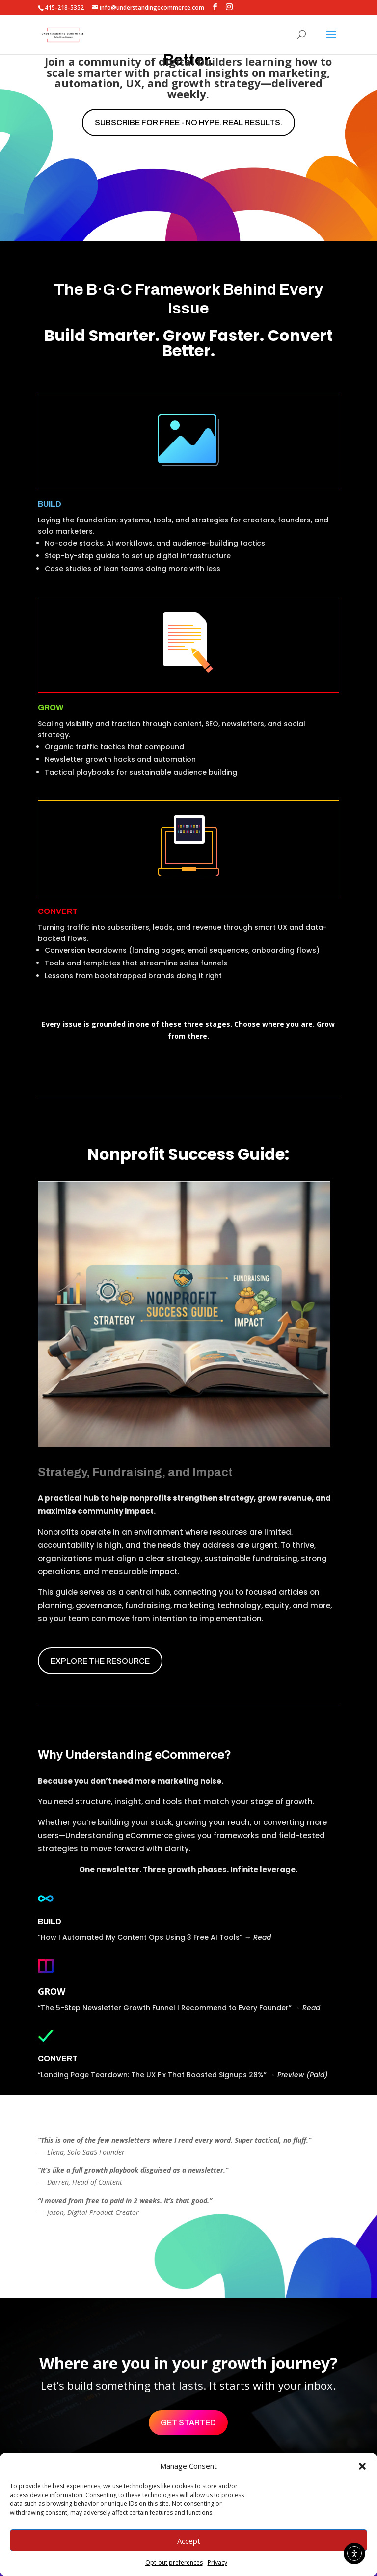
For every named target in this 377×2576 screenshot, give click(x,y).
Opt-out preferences (174, 2562)
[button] (362, 2466)
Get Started (188, 2423)
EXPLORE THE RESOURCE (100, 1661)
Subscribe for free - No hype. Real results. (188, 122)
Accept (188, 2541)
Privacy (217, 2562)
